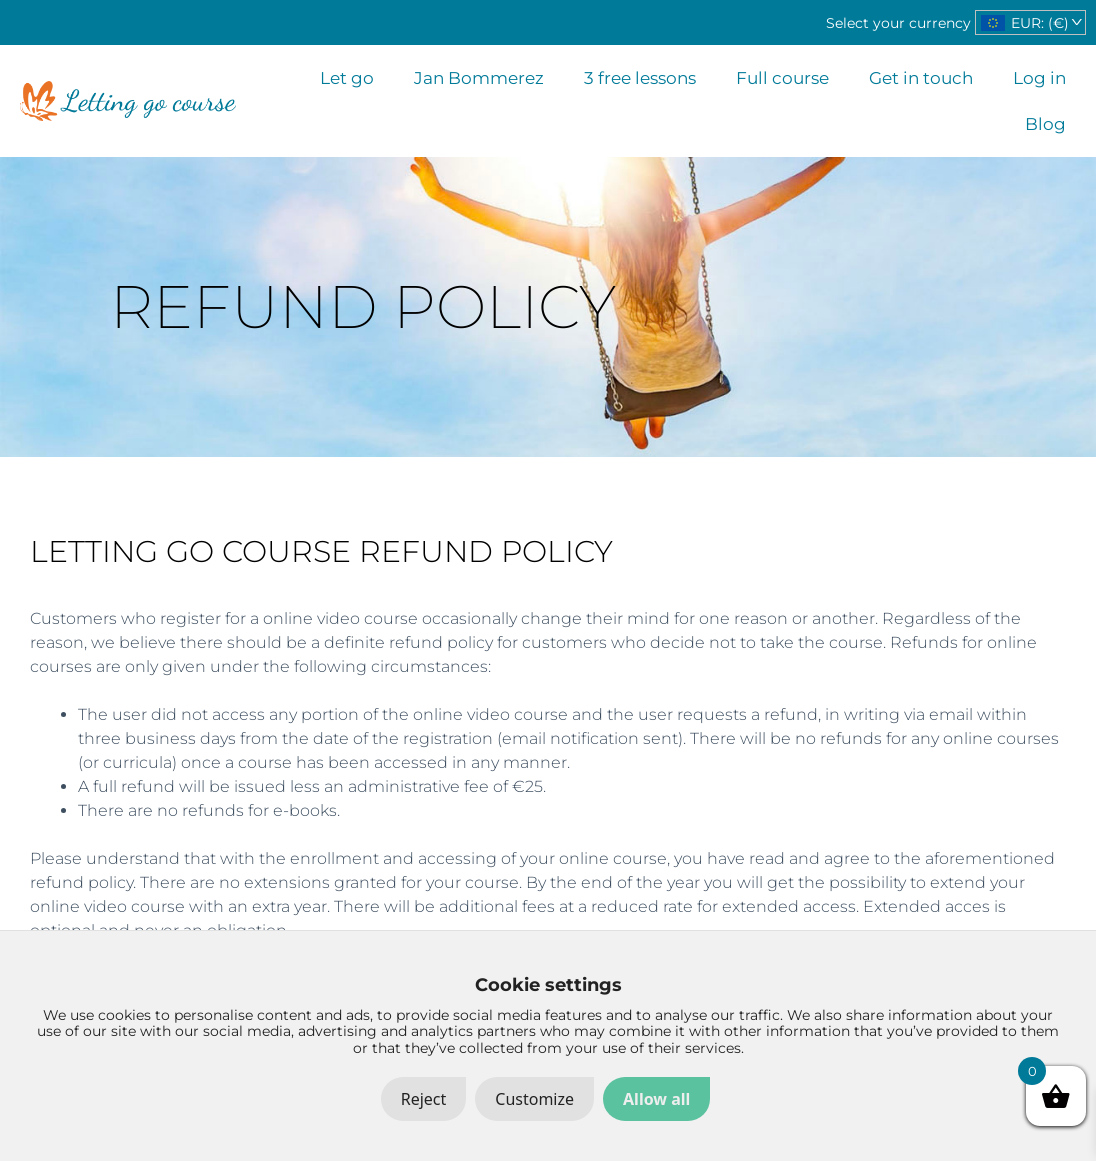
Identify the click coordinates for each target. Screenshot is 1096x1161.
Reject (424, 1099)
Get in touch (921, 78)
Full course (782, 78)
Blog (1045, 124)
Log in (1039, 78)
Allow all (656, 1099)
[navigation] (1030, 22)
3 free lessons (640, 78)
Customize (534, 1099)
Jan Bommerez (479, 78)
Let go (347, 78)
